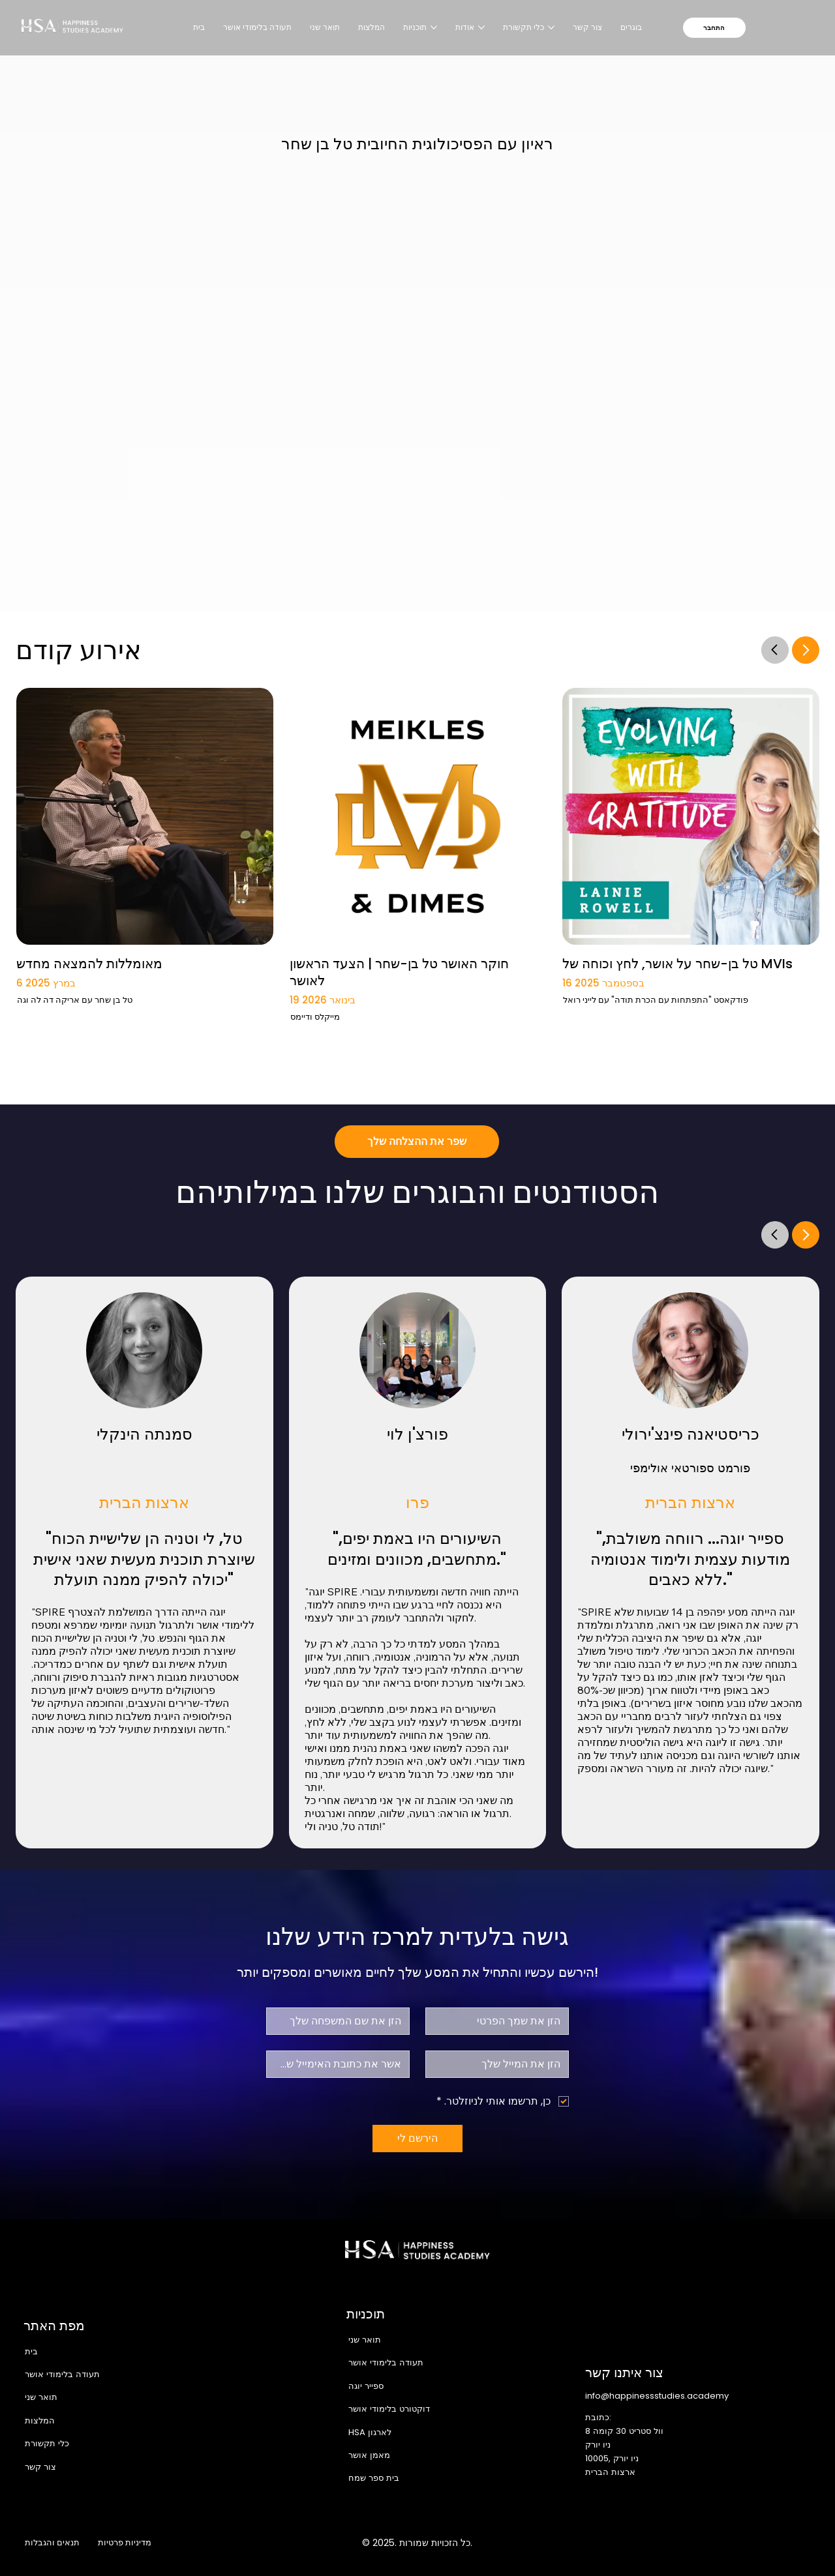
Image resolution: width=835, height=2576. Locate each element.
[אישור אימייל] (342, 2064)
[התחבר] (714, 28)
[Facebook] (672, 2542)
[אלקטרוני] (501, 2064)
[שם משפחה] (342, 2021)
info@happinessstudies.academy (657, 2396)
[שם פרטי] (501, 2021)
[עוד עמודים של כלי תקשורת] (551, 27)
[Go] (775, 649)
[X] (727, 2542)
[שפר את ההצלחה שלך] (417, 1141)
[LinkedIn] (755, 2542)
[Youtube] (782, 2542)
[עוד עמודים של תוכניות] (434, 27)
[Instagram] (699, 2542)
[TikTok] (810, 2542)
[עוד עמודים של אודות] (481, 27)
